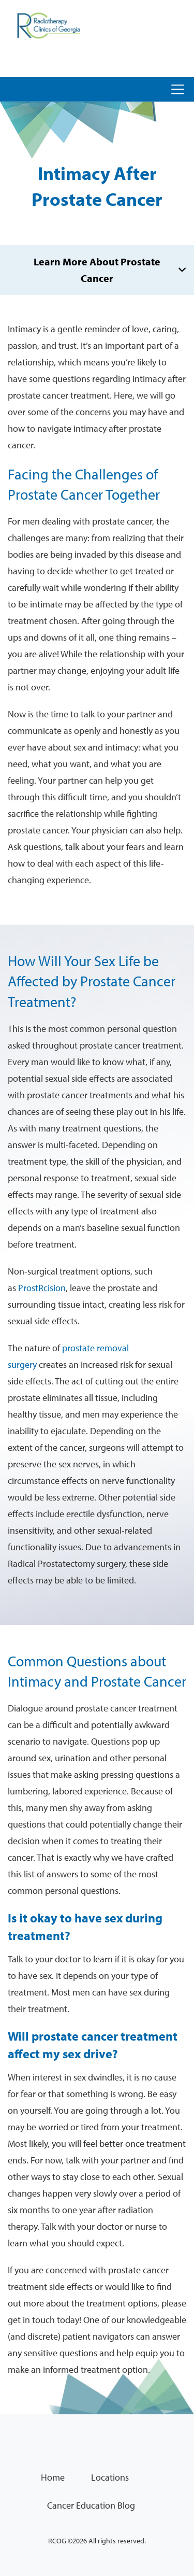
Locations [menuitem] (110, 2477)
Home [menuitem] (53, 2477)
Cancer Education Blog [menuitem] (91, 2505)
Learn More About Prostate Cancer (97, 270)
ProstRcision (42, 1288)
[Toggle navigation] (178, 89)
